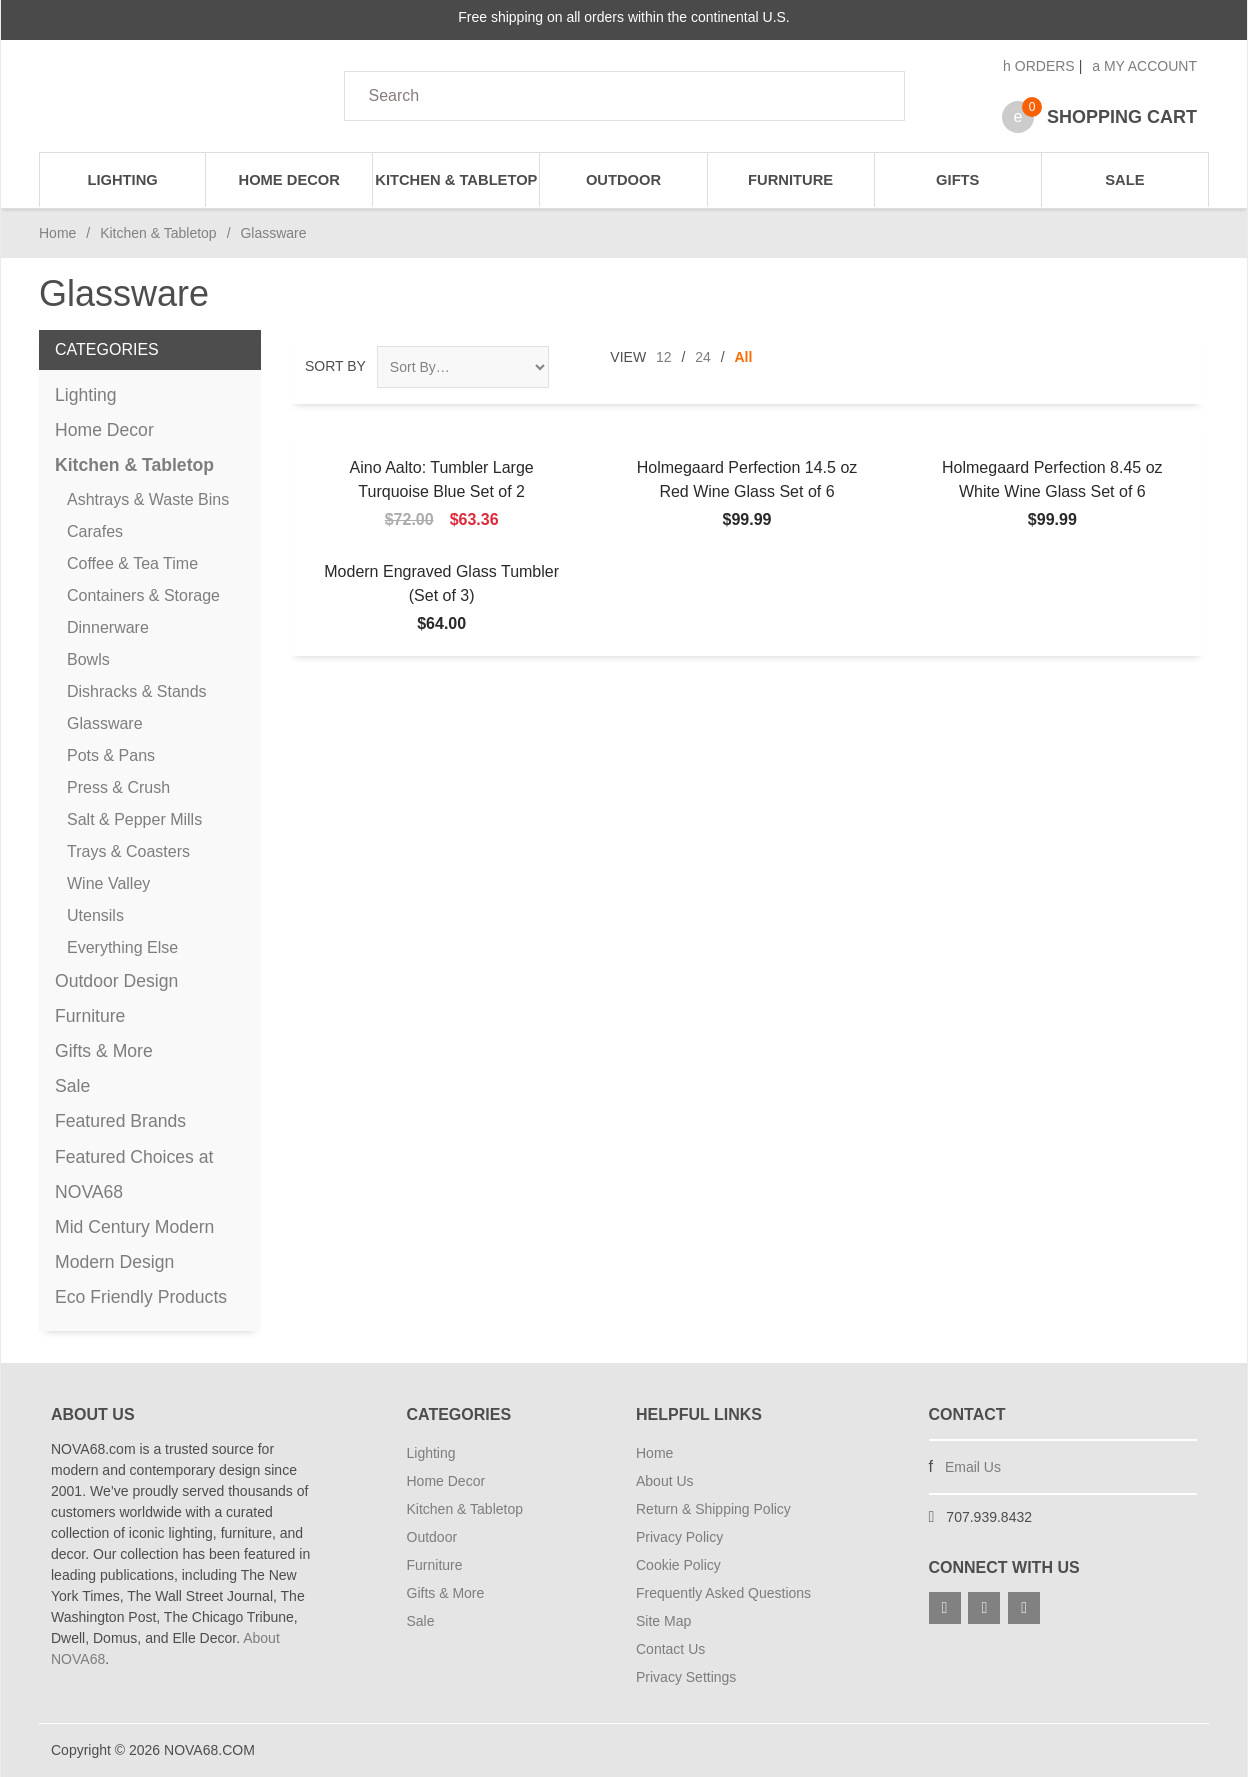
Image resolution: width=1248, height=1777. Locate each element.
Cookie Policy (678, 1565)
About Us (665, 1481)
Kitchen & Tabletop (456, 180)
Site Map (663, 1621)
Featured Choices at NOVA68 (134, 1174)
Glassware (105, 723)
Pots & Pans (111, 755)
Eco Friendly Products (141, 1297)
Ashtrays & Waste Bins (148, 499)
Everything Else (122, 947)
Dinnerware (108, 627)
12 (664, 357)
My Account (1144, 66)
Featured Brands (120, 1121)
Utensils (95, 915)
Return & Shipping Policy (713, 1509)
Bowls (88, 659)
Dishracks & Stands (137, 691)
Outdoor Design (116, 981)
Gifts (957, 180)
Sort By (335, 366)
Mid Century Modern (134, 1227)
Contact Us (670, 1649)
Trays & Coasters (128, 851)
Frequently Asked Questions (723, 1593)
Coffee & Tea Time (132, 563)
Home (57, 233)
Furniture (790, 180)
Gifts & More (104, 1051)
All (744, 357)
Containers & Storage (143, 595)
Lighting (122, 180)
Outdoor (623, 180)
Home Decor (289, 180)
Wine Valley (108, 883)
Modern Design (114, 1262)
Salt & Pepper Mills (134, 819)
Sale (1124, 180)
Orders (1039, 66)
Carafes (95, 531)
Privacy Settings (686, 1677)
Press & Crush (118, 787)
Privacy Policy (679, 1537)
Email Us (973, 1467)
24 (703, 357)
